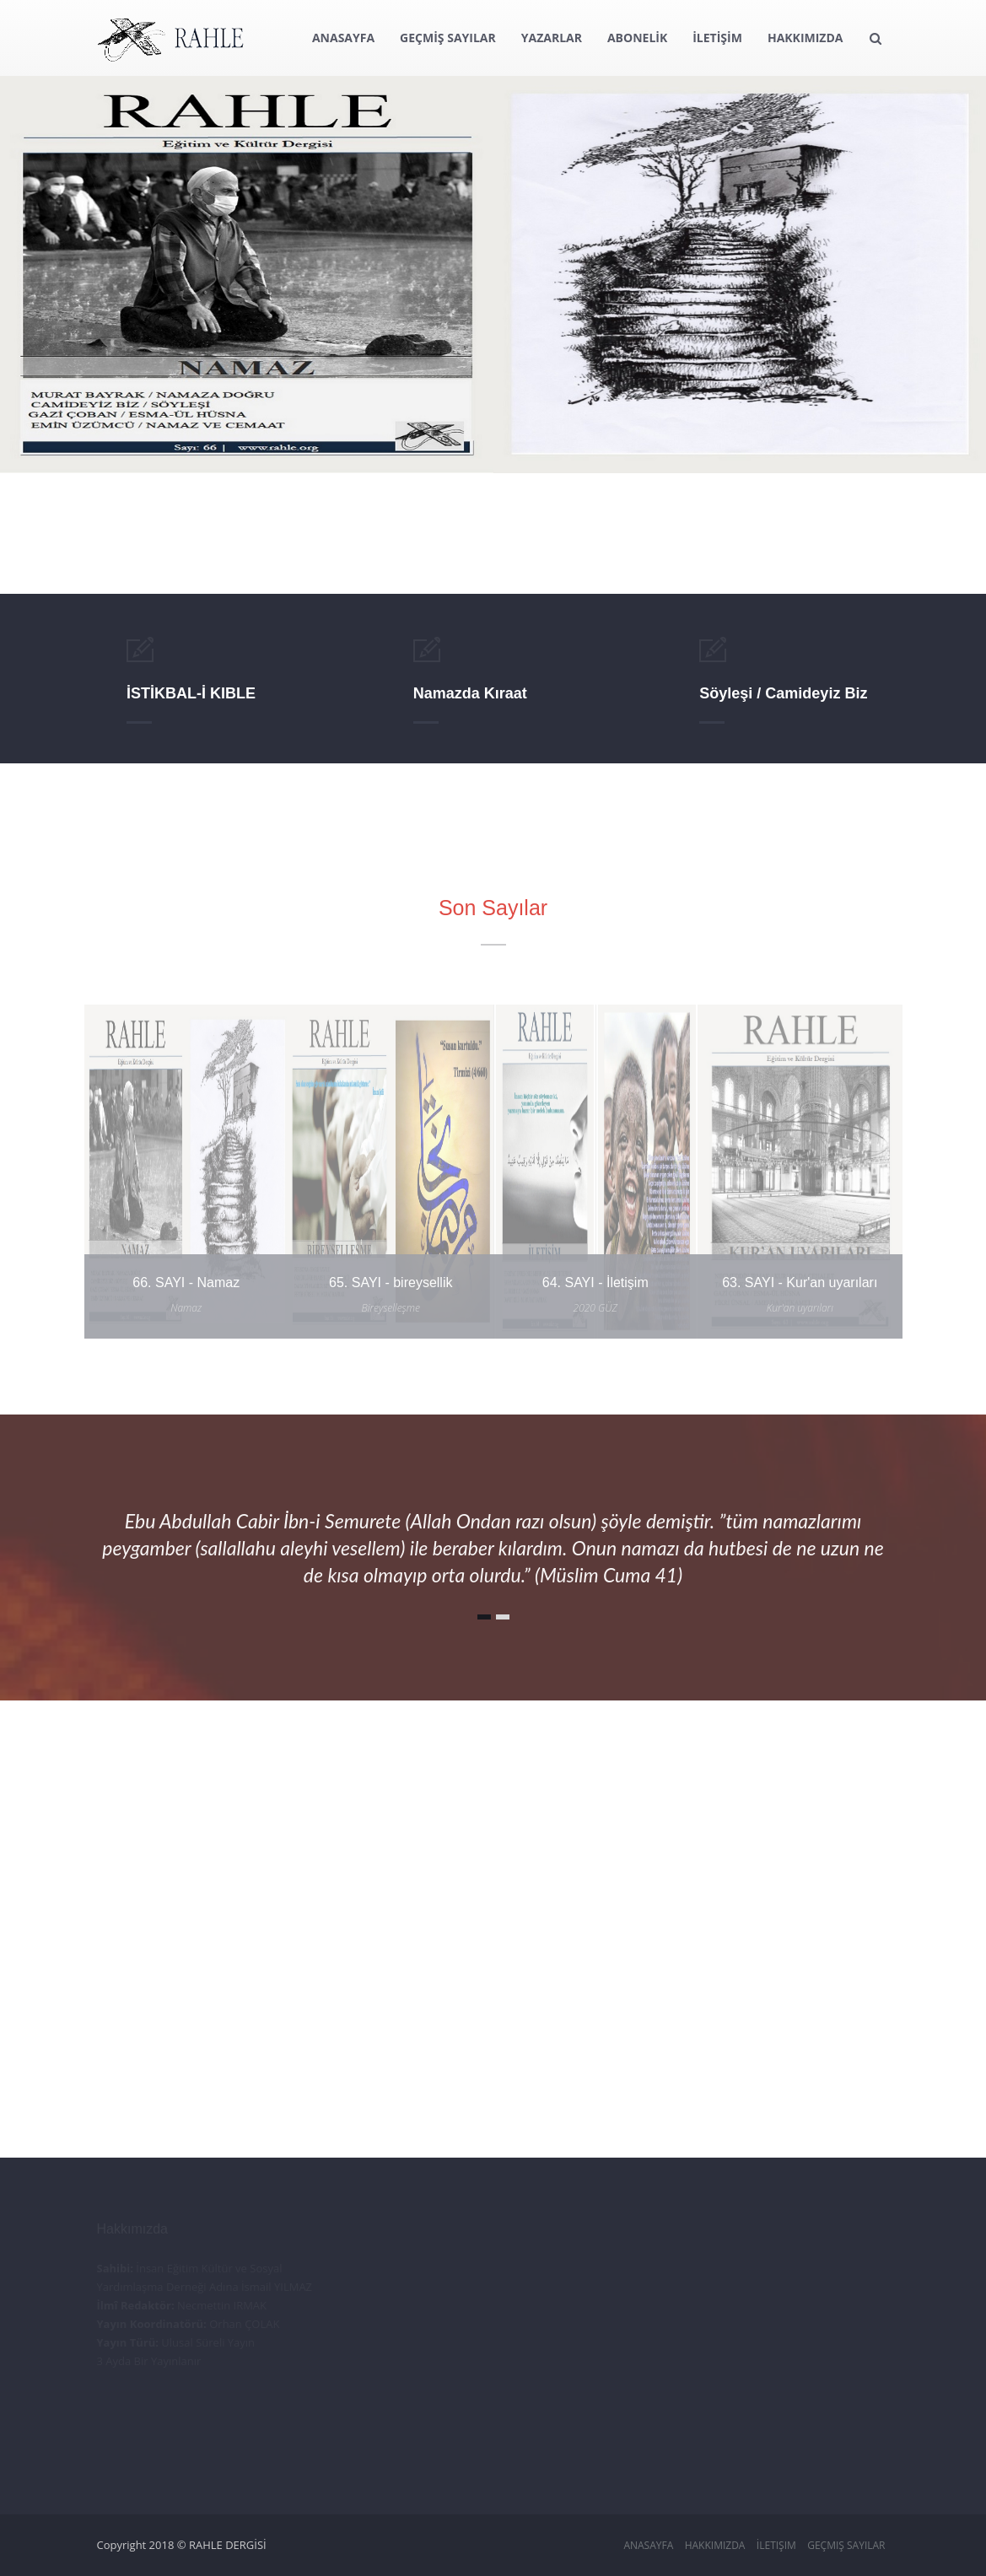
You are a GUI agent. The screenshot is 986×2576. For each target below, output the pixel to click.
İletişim (776, 2545)
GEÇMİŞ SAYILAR (448, 38)
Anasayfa (648, 2545)
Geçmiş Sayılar (846, 2545)
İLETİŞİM (717, 38)
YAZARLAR (551, 38)
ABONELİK (637, 38)
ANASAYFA (343, 38)
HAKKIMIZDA (805, 38)
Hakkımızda (715, 2545)
